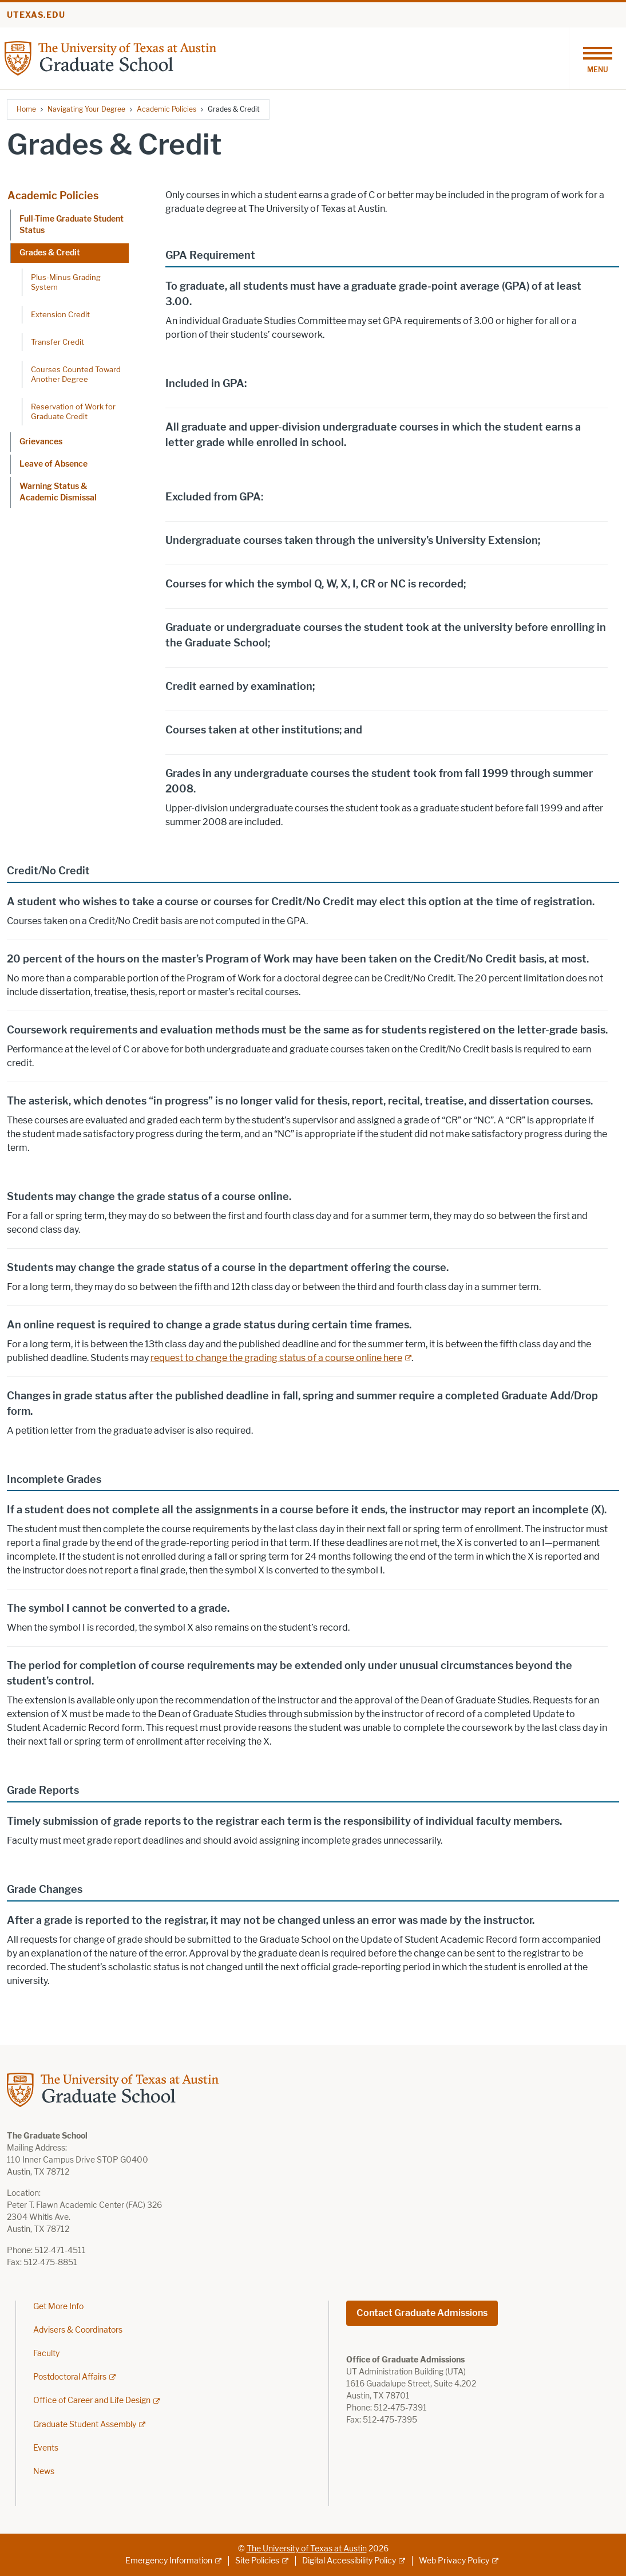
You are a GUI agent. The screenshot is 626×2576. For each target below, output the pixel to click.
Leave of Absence (53, 464)
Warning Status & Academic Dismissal (58, 492)
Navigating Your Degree (86, 109)
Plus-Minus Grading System (66, 282)
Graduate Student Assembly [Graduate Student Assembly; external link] (84, 2424)
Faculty (46, 2353)
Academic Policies (166, 109)
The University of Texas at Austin (307, 2549)
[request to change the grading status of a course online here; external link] (280, 1357)
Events (45, 2448)
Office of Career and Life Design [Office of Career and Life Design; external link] (91, 2400)
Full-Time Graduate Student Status (71, 224)
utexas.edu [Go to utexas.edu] (36, 15)
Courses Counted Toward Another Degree (76, 374)
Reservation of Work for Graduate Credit (73, 411)
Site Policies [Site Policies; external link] (257, 2561)
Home (26, 109)
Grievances (40, 442)
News (43, 2471)
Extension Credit (60, 314)
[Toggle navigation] (597, 58)
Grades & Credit (49, 253)
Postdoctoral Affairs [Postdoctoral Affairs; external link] (69, 2377)
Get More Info (58, 2306)
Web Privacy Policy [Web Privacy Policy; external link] (454, 2561)
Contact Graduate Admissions (422, 2312)
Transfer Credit (57, 341)
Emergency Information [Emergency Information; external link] (168, 2561)
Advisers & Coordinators (77, 2330)
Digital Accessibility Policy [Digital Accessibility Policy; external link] (349, 2561)
